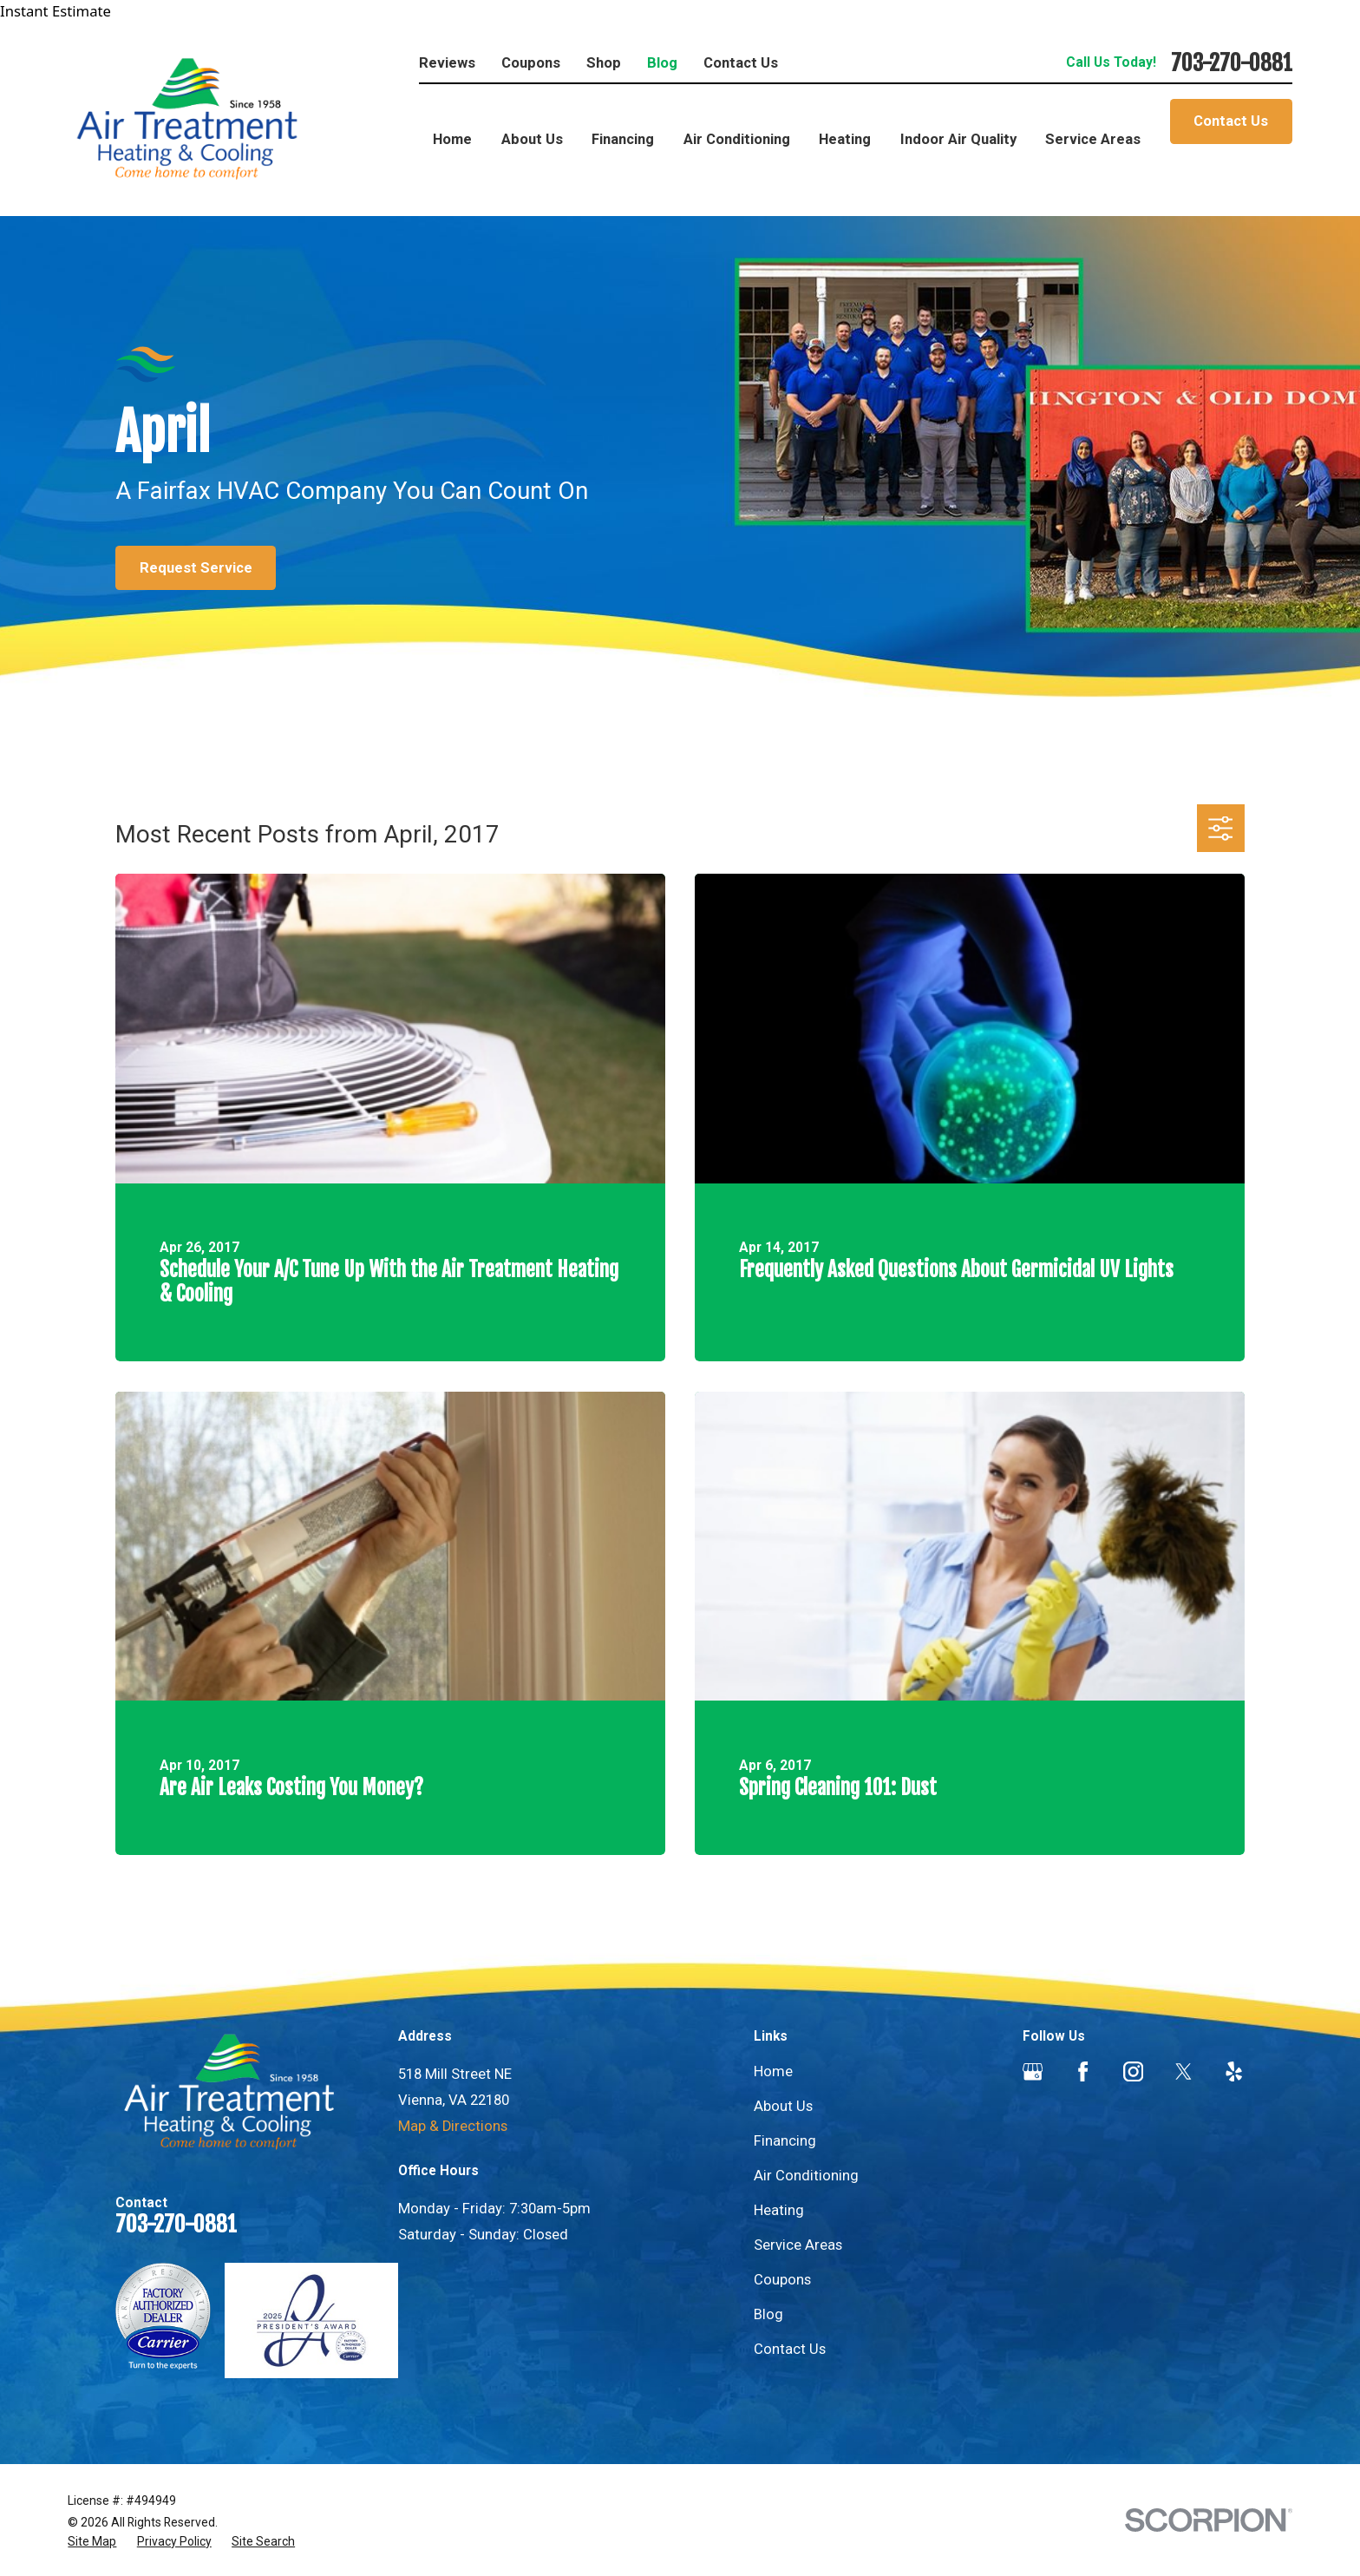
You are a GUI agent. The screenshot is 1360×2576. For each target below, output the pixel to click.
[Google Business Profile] (1033, 2071)
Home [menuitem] (452, 139)
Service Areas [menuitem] (1093, 139)
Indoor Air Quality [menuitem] (958, 139)
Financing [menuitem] (623, 139)
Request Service (196, 568)
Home (773, 2071)
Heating (779, 2210)
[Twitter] (1183, 2071)
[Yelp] (1234, 2071)
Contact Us (740, 63)
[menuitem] (92, 2541)
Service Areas (798, 2245)
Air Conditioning (806, 2175)
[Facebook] (1083, 2071)
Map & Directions (452, 2126)
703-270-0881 (1231, 63)
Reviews (447, 63)
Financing (785, 2141)
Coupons (530, 63)
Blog (662, 63)
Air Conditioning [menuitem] (736, 139)
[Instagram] (1133, 2071)
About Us (783, 2106)
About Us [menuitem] (532, 139)
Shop (603, 63)
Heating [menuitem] (845, 139)
